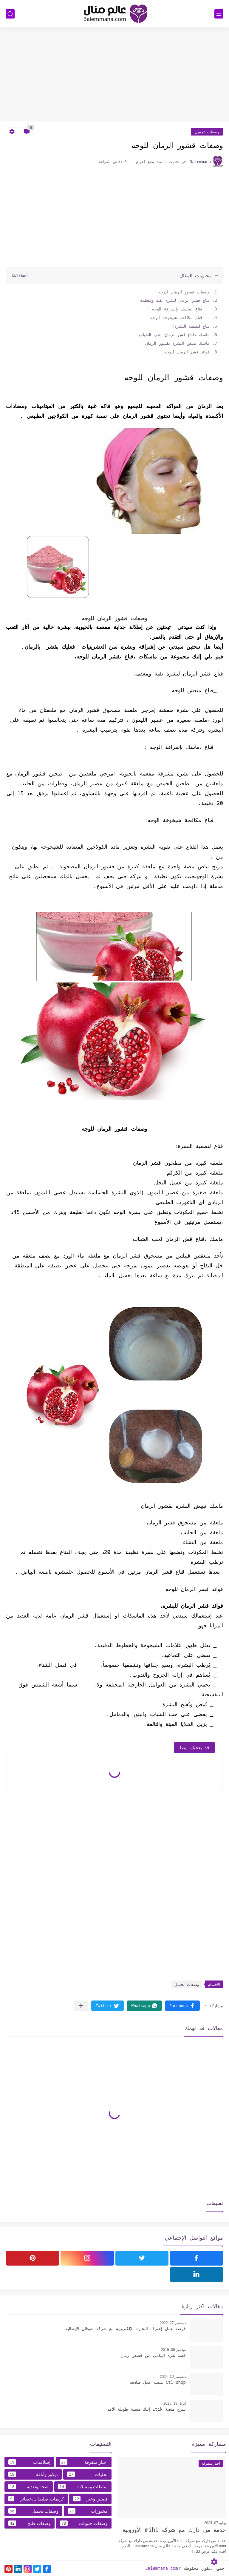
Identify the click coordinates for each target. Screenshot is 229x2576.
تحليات (87, 2474)
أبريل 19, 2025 (174, 2403)
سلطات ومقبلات (83, 2486)
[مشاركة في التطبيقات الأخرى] (81, 2006)
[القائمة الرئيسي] (218, 14)
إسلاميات (29, 2462)
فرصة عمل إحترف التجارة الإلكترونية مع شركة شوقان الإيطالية (125, 2328)
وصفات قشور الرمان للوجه (184, 292)
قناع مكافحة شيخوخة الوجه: (179, 317)
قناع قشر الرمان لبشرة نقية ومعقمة (172, 300)
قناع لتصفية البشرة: (191, 326)
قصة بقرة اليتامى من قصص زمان (153, 2355)
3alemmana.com (161, 2568)
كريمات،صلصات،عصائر (36, 2498)
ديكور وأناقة (33, 2474)
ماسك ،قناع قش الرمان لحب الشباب (172, 334)
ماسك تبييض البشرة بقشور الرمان (176, 343)
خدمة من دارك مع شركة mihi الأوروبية (174, 2530)
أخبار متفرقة (84, 2462)
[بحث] (10, 14)
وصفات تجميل (207, 131)
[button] (182, 2006)
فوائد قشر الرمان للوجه (186, 352)
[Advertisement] (114, 75)
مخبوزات (88, 2511)
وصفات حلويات (84, 2523)
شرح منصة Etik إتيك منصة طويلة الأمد (146, 2409)
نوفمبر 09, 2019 (173, 2350)
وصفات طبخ (29, 2523)
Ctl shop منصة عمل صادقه (158, 2382)
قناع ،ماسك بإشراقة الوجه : (178, 309)
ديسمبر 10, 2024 (173, 2377)
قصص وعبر (90, 2498)
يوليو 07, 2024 (215, 2523)
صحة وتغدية (28, 2486)
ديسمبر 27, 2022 (173, 2323)
